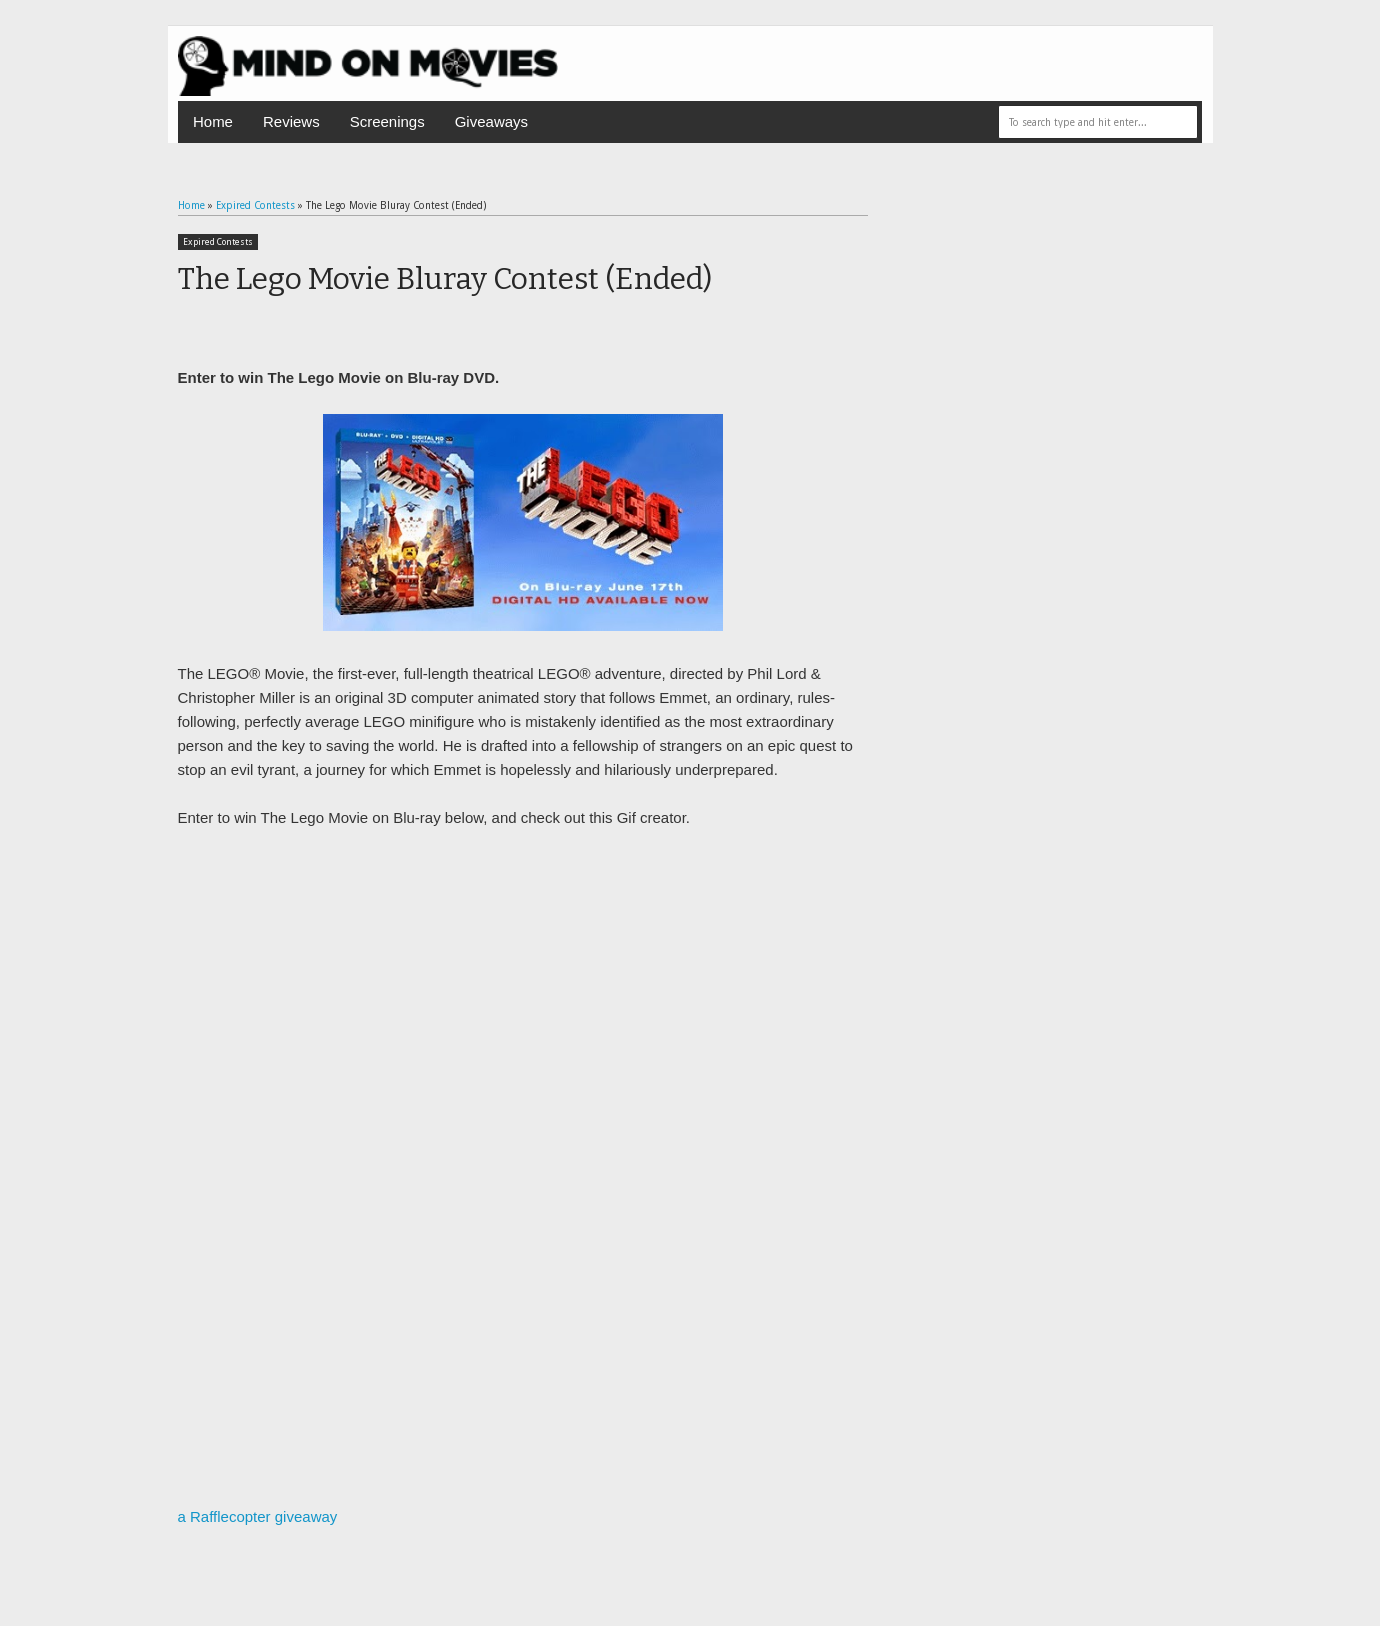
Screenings (387, 121)
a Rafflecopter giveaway (258, 1516)
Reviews (291, 121)
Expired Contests (218, 242)
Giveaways (491, 121)
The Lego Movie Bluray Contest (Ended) (445, 279)
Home (213, 121)
